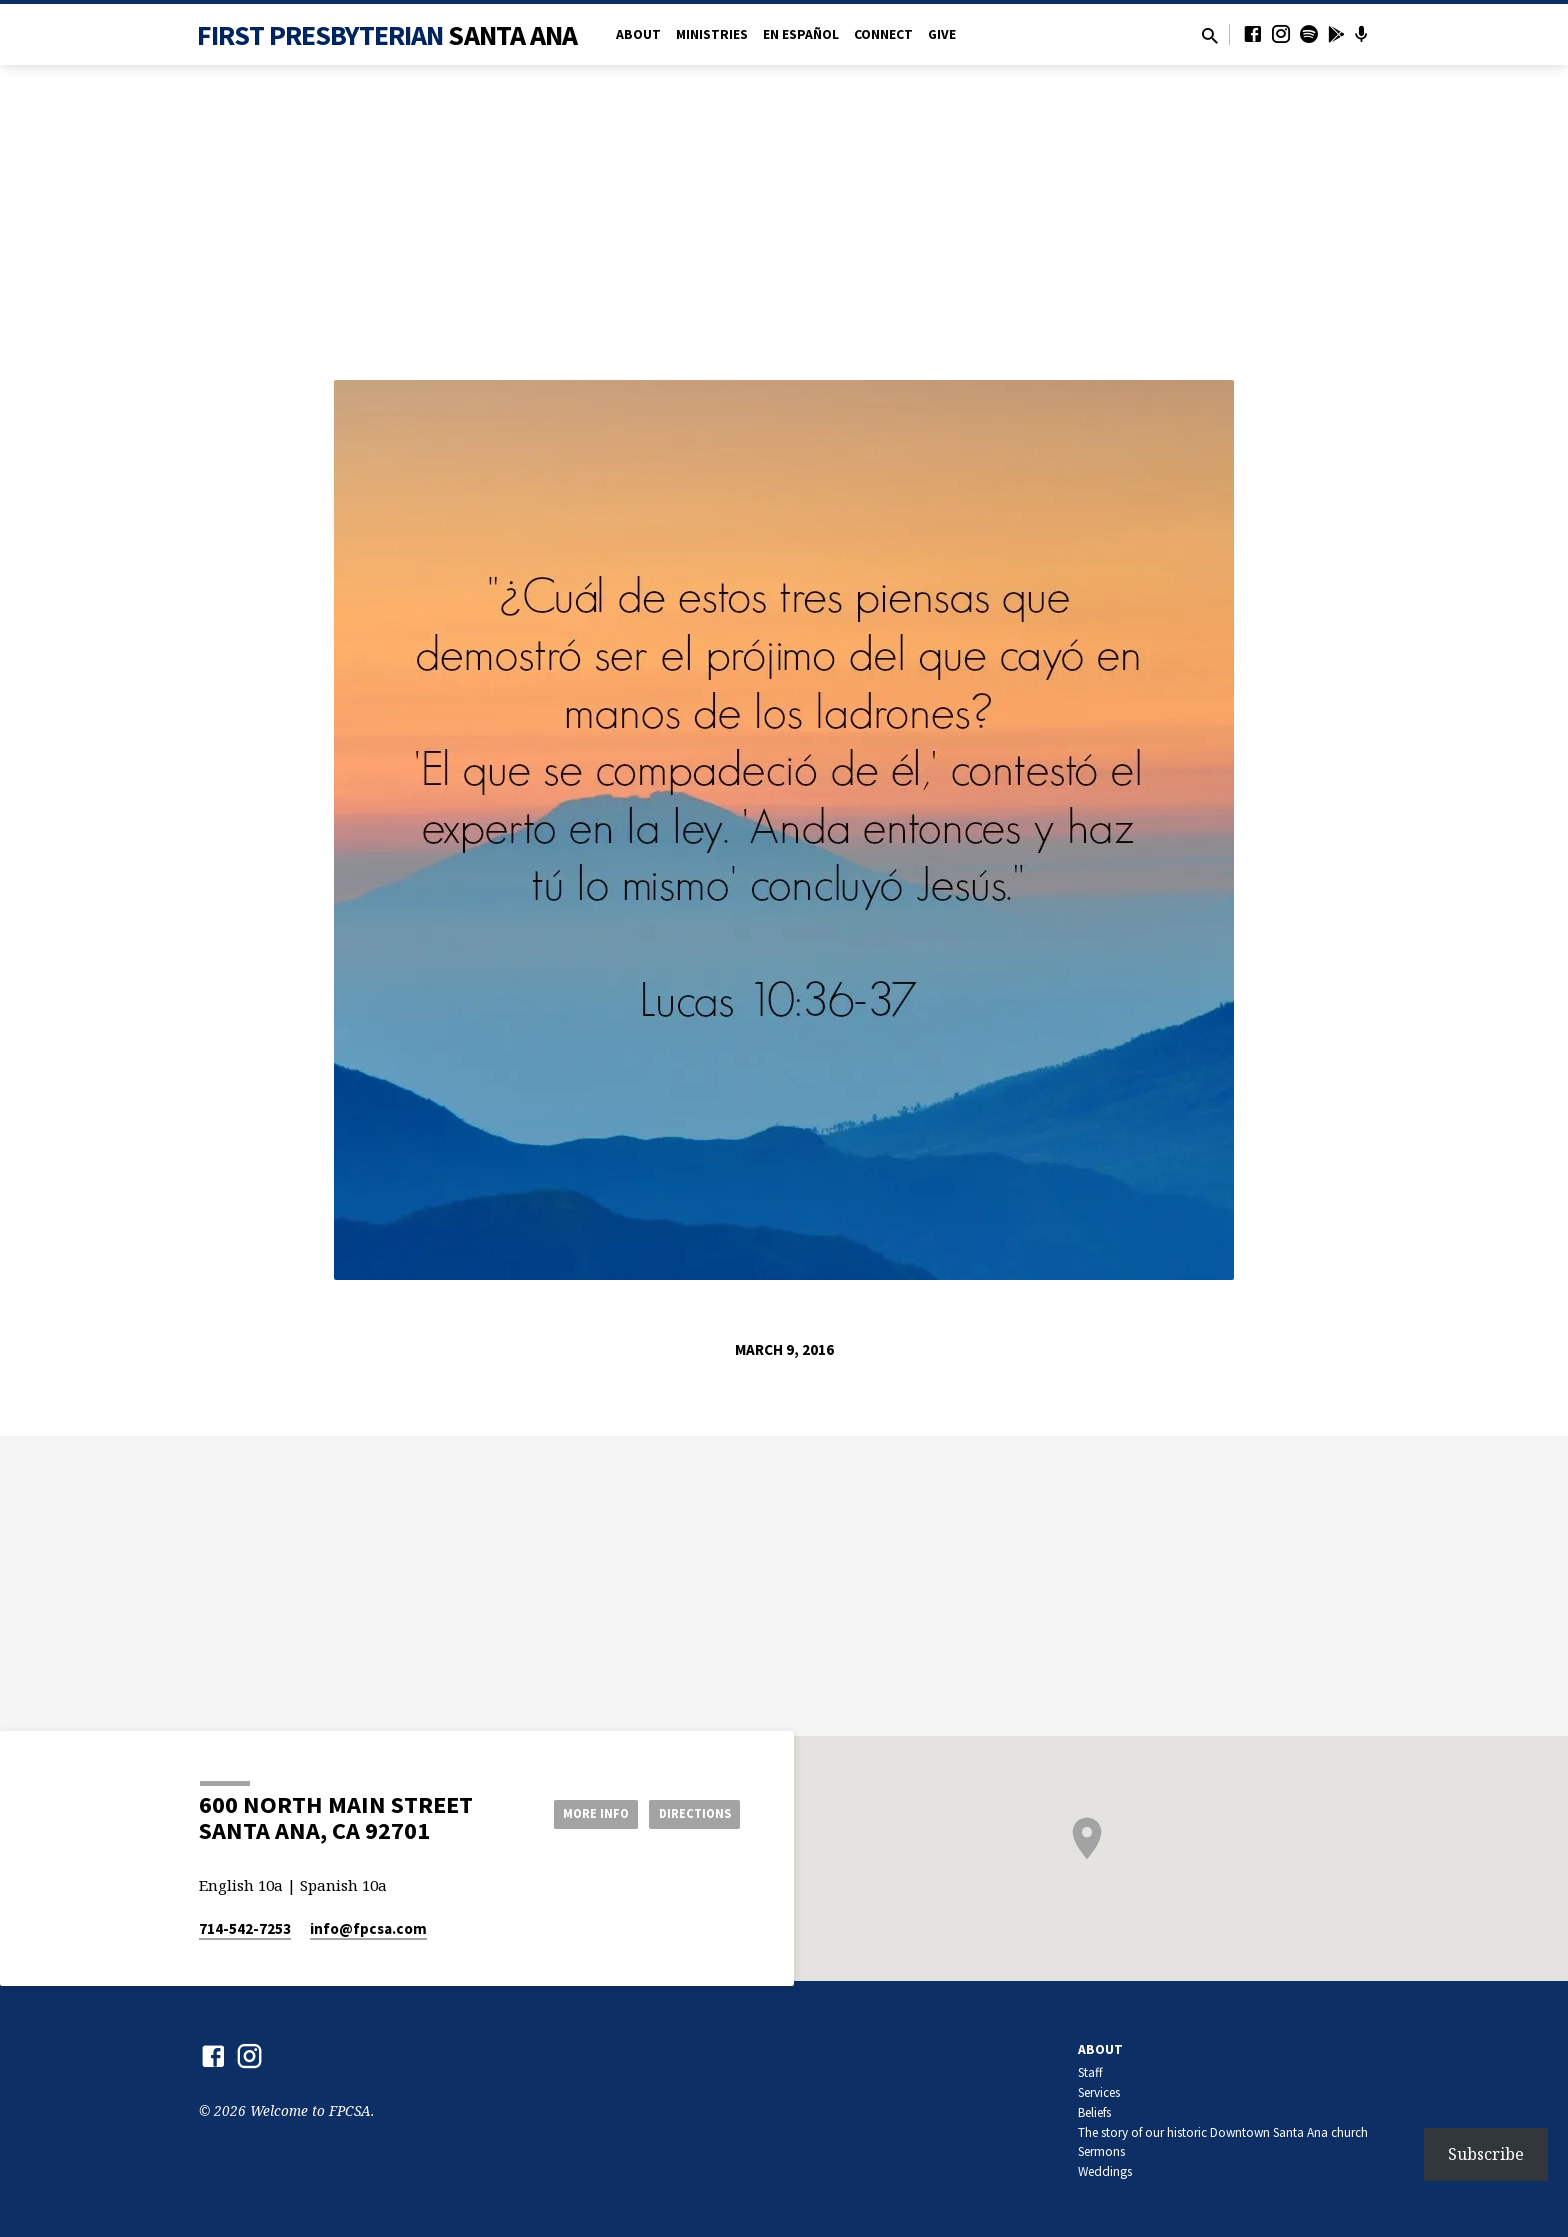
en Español (801, 34)
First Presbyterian (387, 35)
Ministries (712, 34)
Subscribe (1486, 2154)
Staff (1090, 2072)
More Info (577, 1813)
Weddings (1105, 2171)
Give (942, 34)
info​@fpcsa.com (368, 1928)
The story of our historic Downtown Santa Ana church (1223, 2132)
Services (1099, 2092)
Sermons (1101, 2151)
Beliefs (1094, 2112)
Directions (690, 1813)
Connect (883, 34)
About (638, 34)
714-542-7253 (245, 1928)
